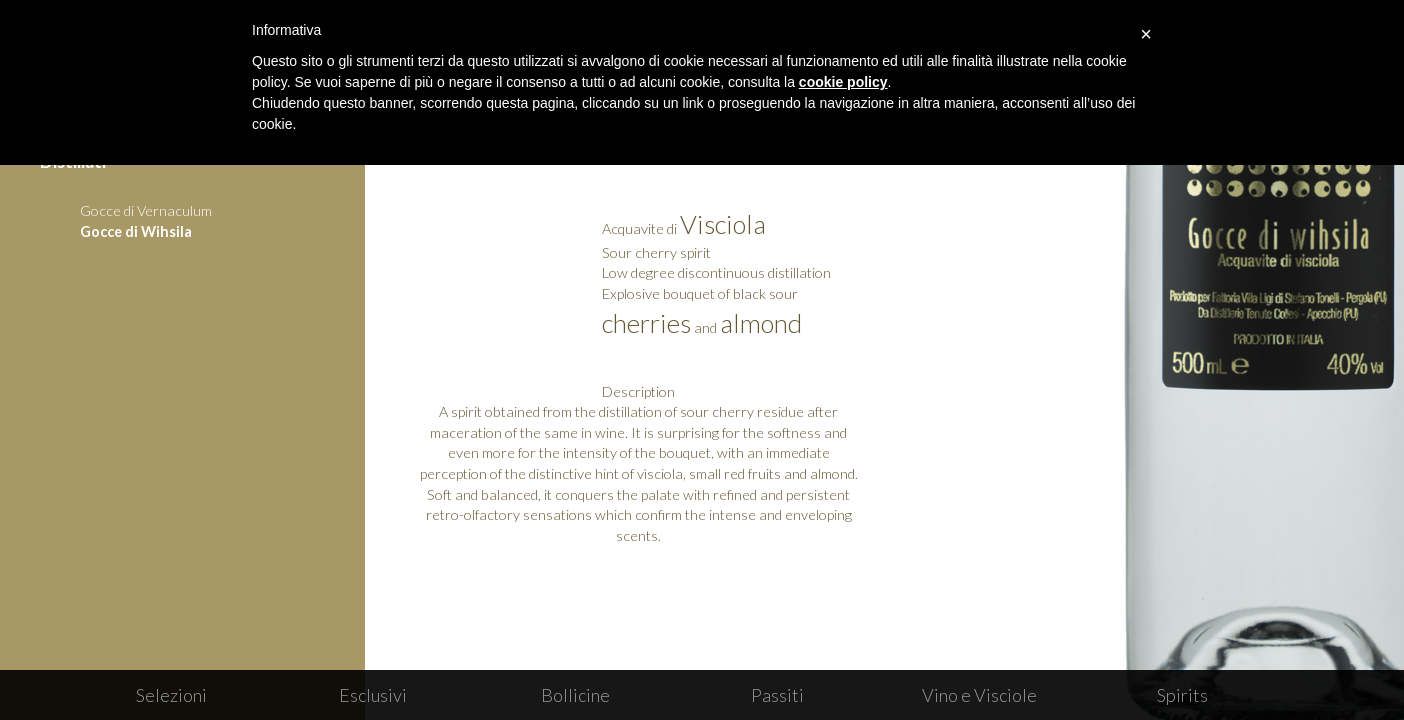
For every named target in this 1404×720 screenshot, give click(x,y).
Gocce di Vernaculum (146, 210)
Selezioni (171, 695)
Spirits (1182, 695)
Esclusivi (373, 695)
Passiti (777, 695)
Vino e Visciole (979, 695)
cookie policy (843, 82)
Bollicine (575, 695)
